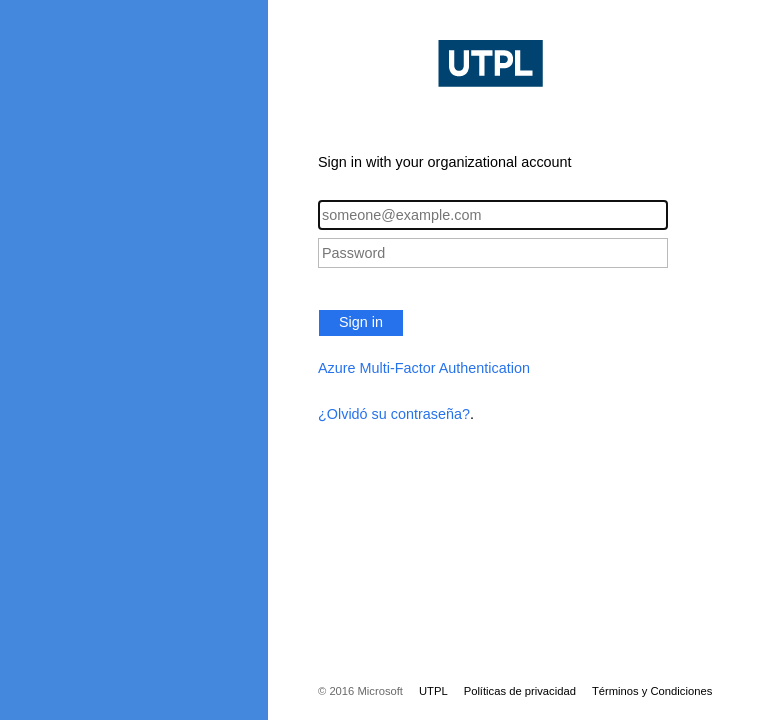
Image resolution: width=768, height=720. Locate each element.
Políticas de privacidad (520, 691)
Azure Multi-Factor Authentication (424, 368)
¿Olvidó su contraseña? (394, 414)
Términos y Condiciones (652, 691)
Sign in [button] (361, 322)
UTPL (433, 691)
